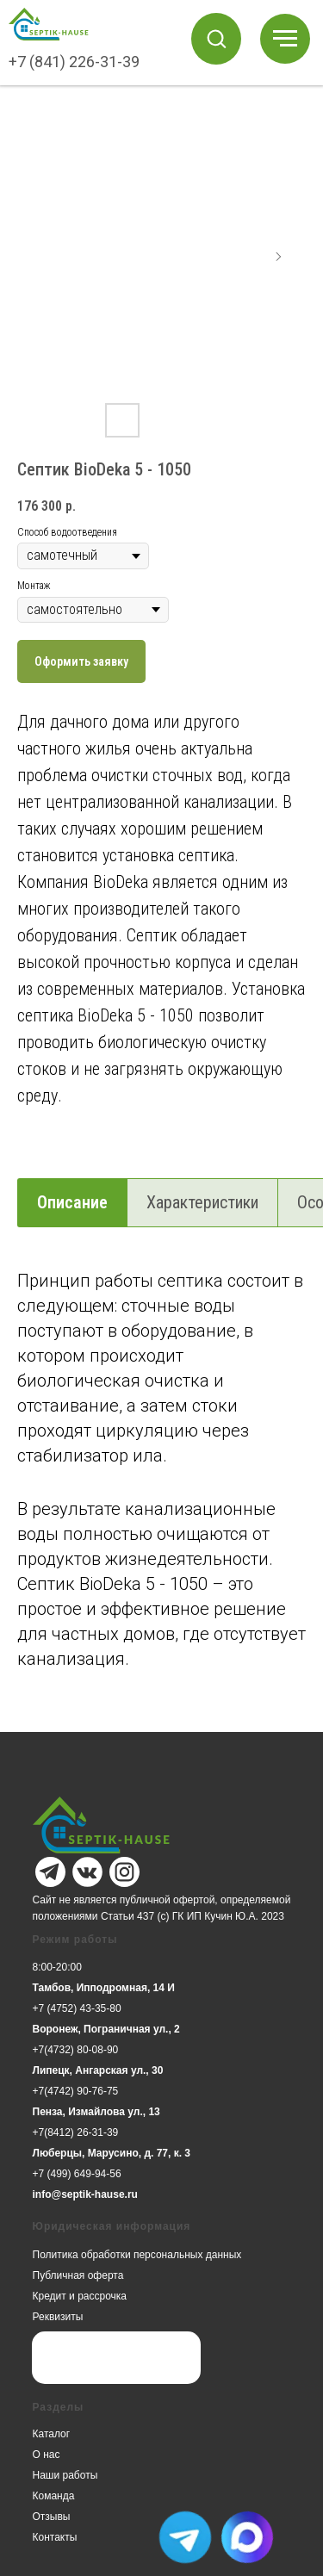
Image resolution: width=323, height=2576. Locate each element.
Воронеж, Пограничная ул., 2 (106, 2029)
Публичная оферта (78, 2275)
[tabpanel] (161, 1497)
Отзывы (52, 2517)
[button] (216, 38)
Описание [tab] (72, 1202)
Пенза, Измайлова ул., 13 (96, 2112)
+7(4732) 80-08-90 (76, 2050)
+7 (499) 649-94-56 (77, 2174)
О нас (46, 2455)
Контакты (55, 2537)
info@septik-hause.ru (85, 2194)
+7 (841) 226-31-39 (74, 62)
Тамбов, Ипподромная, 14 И (104, 1988)
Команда (54, 2496)
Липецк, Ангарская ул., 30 (98, 2070)
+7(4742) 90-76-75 (76, 2091)
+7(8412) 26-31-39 (76, 2132)
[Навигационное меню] (285, 38)
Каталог (52, 2434)
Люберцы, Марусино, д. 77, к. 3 (112, 2153)
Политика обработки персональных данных (137, 2255)
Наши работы (65, 2475)
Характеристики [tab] (202, 1202)
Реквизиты (58, 2317)
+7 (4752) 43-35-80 (77, 2008)
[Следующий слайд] (278, 256)
